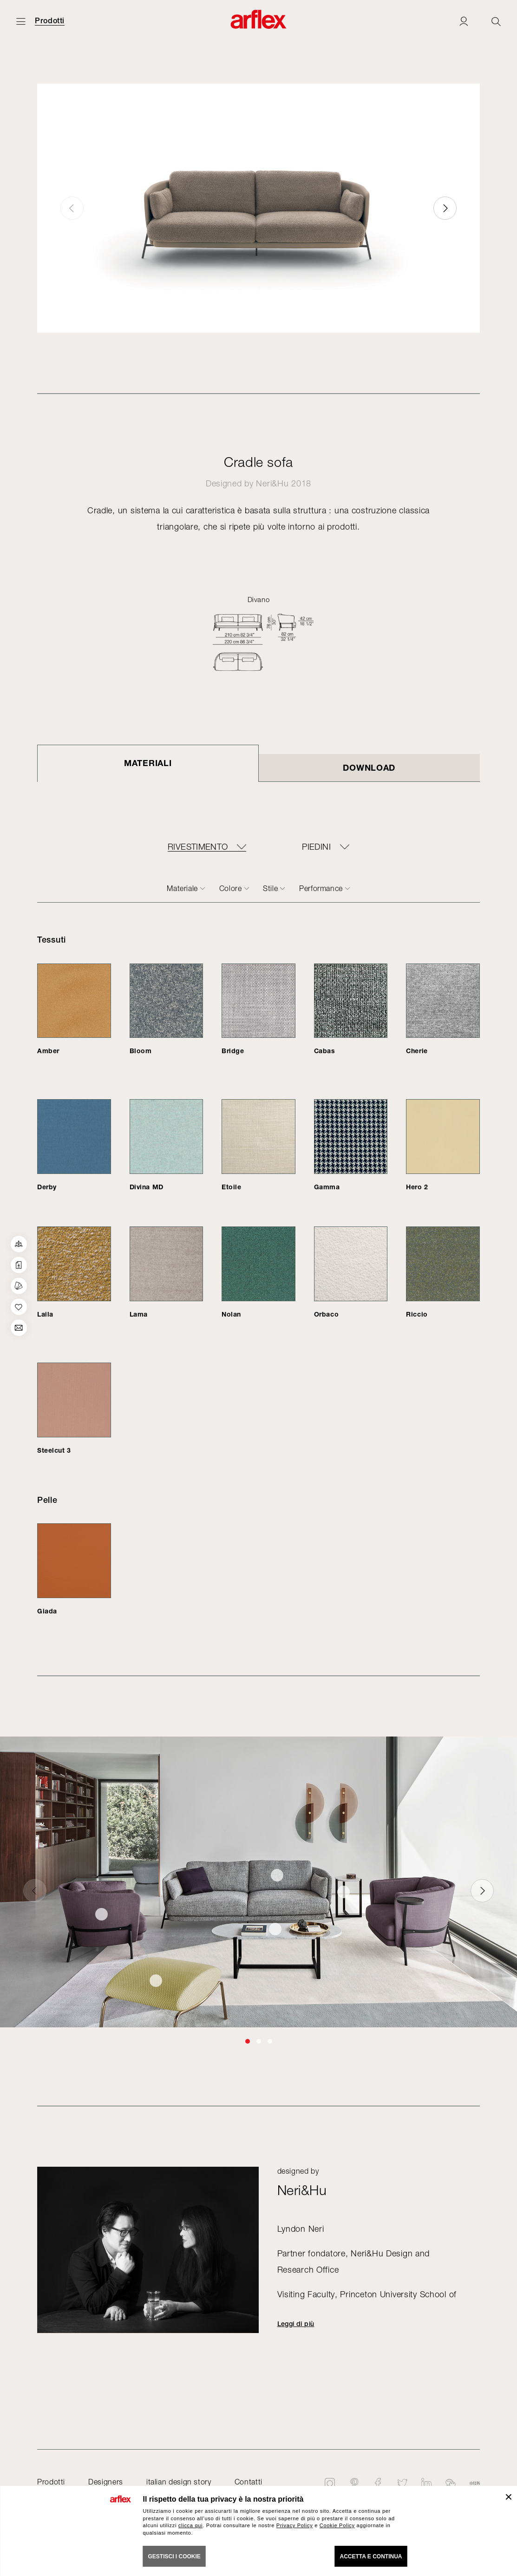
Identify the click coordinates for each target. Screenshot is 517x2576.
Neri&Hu (272, 483)
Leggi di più (295, 2323)
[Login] (463, 21)
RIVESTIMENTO (198, 847)
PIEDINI (316, 847)
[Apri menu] (21, 21)
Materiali (147, 763)
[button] (445, 208)
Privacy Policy (294, 2525)
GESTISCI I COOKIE (174, 2556)
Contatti (248, 2482)
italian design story (178, 2482)
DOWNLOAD (369, 767)
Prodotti (50, 21)
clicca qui (190, 2525)
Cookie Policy (337, 2525)
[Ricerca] (496, 21)
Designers (105, 2482)
